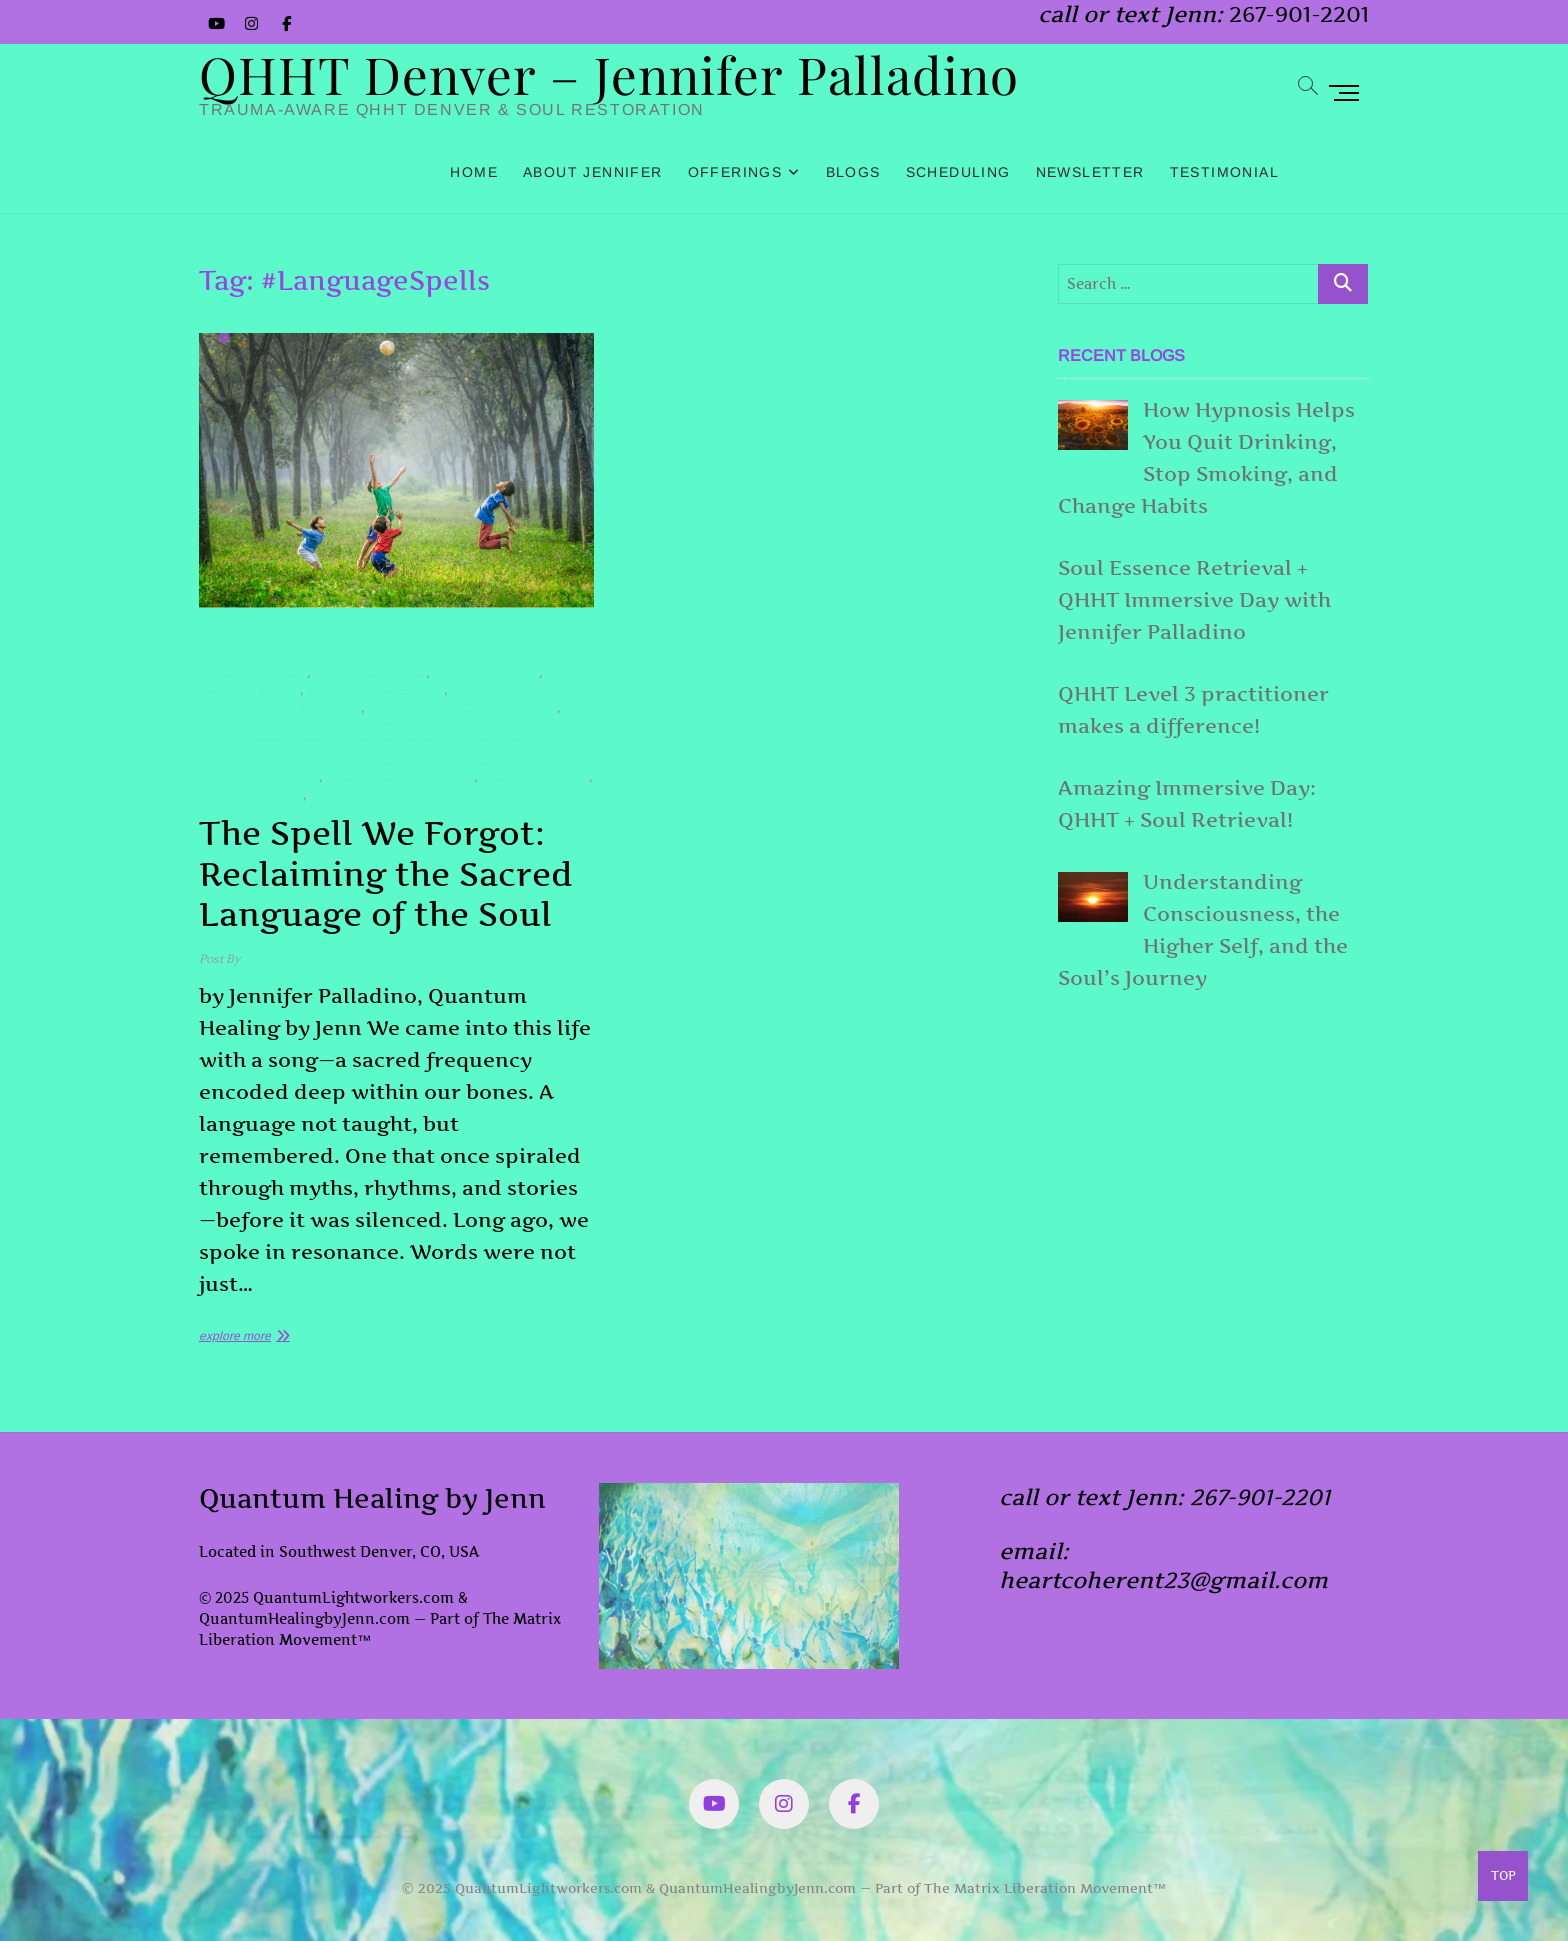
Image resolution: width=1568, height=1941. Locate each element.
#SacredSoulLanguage (399, 777)
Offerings (735, 172)
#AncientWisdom (253, 673)
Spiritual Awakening (265, 646)
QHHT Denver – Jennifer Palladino (609, 74)
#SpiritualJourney (368, 795)
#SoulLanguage (251, 795)
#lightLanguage (486, 673)
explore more (235, 1336)
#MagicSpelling (249, 690)
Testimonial (1224, 172)
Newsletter (1090, 172)
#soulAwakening (535, 777)
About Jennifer (593, 172)
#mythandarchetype (374, 690)
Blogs (853, 172)
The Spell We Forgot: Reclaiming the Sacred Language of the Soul (386, 874)
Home (474, 172)
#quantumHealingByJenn (280, 708)
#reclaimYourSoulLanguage (463, 708)
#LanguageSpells (369, 673)
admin (259, 959)
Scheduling (958, 172)
